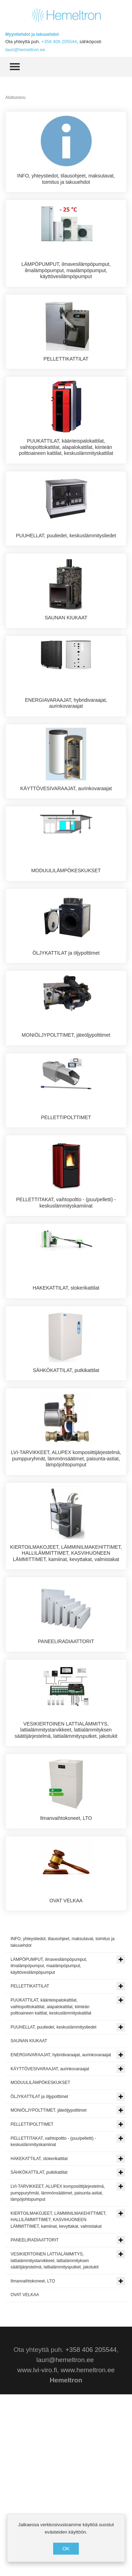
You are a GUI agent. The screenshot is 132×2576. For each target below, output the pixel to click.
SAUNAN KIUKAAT (66, 649)
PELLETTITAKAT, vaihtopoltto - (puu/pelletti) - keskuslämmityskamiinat (66, 1315)
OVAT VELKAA (65, 2069)
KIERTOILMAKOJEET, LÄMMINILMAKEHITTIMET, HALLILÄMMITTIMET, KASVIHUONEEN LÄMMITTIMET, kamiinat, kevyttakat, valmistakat (66, 1697)
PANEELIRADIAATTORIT (66, 1785)
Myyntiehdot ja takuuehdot (32, 34)
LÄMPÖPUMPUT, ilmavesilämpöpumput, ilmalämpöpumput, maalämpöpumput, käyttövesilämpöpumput (66, 276)
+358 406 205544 (59, 41)
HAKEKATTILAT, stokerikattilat (66, 1407)
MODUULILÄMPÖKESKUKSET (66, 933)
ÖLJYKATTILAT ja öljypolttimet (66, 1028)
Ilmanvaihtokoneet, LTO (66, 1975)
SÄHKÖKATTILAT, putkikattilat (66, 1501)
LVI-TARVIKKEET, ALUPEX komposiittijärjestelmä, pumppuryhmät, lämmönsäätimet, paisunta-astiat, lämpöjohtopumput (66, 1602)
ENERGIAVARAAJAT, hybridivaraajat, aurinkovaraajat (66, 747)
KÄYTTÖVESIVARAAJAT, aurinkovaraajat (66, 838)
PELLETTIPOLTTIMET (66, 1217)
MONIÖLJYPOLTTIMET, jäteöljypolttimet (66, 1122)
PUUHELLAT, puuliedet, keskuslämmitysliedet (66, 554)
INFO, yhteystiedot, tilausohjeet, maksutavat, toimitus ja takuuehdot (66, 179)
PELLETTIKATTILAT (66, 365)
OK (65, 2548)
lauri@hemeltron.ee (25, 49)
